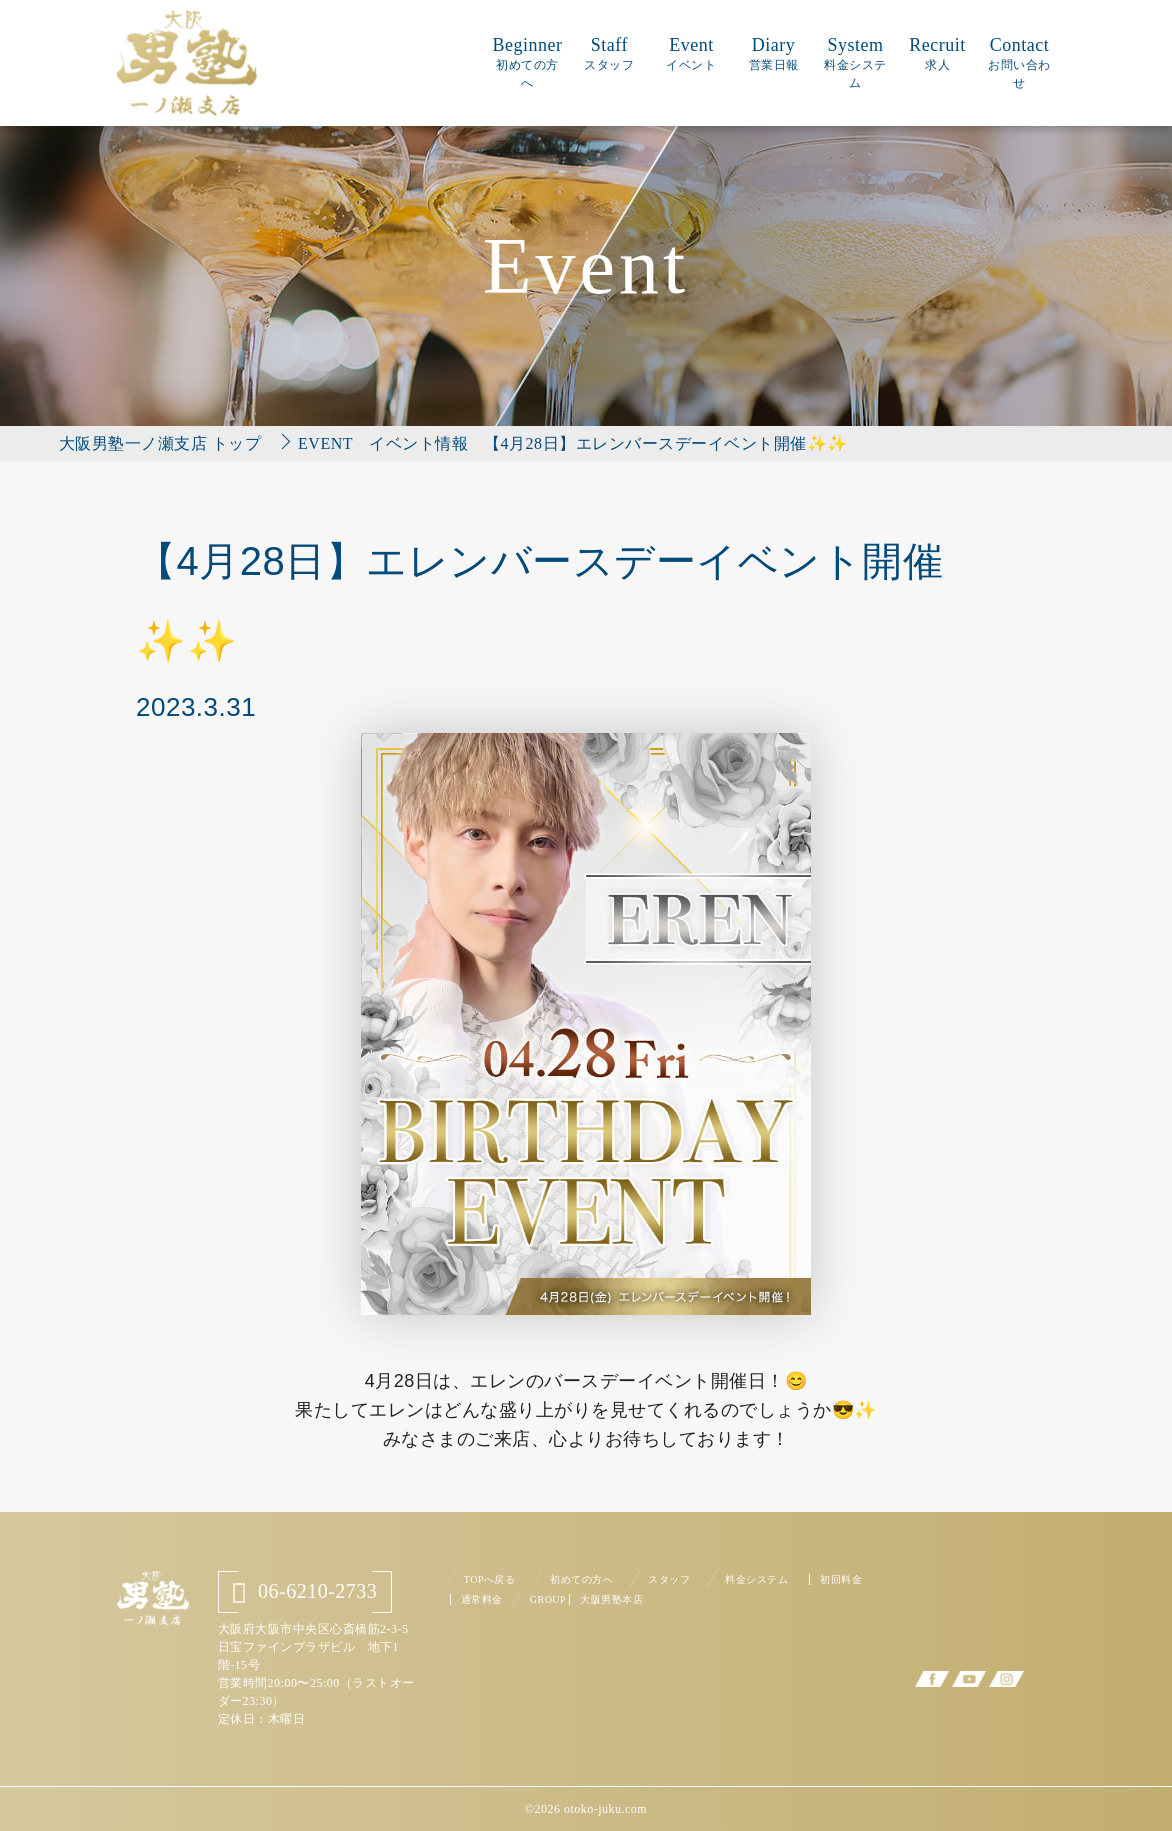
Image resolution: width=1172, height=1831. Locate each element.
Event (691, 53)
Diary (774, 53)
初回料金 (841, 1579)
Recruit (937, 53)
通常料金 (482, 1599)
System (855, 62)
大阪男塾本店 (611, 1599)
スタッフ (669, 1579)
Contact (1019, 62)
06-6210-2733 (305, 1591)
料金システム (756, 1579)
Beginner (527, 62)
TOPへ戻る (490, 1579)
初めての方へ (581, 1579)
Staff (609, 53)
